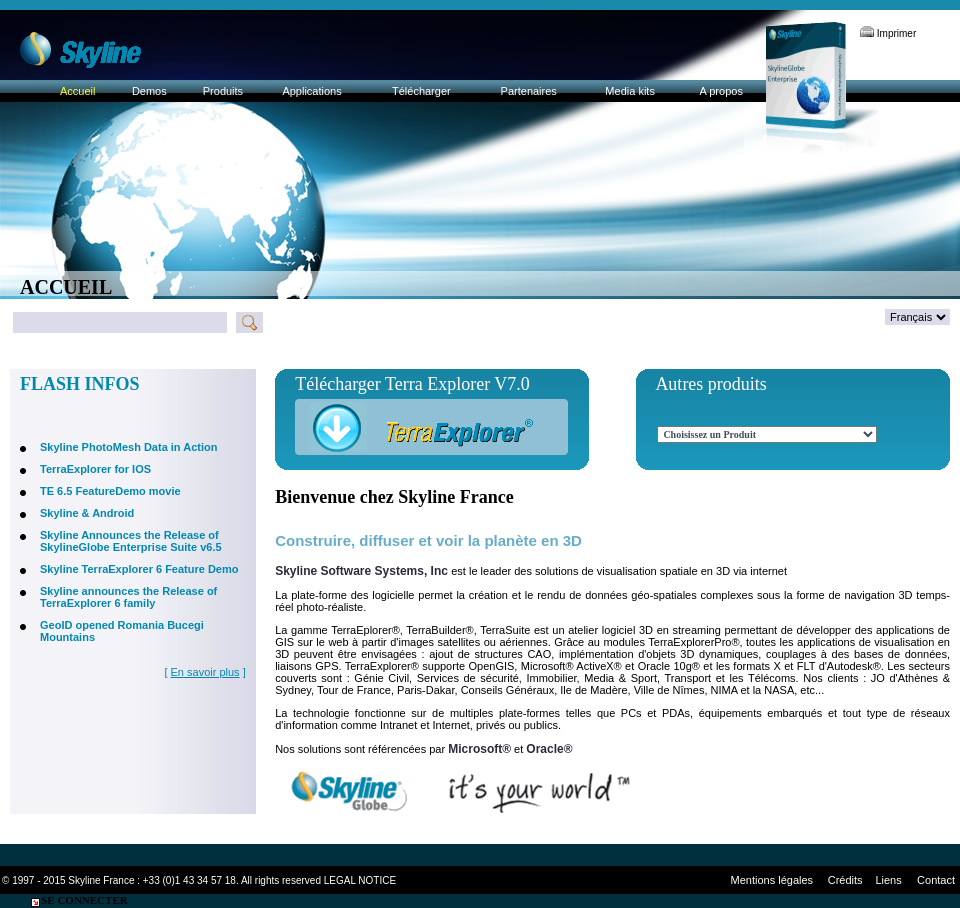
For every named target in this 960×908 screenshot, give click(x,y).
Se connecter (78, 900)
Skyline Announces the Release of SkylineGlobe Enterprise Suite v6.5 (131, 541)
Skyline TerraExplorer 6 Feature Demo (139, 569)
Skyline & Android (87, 513)
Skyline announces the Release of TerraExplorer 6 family (128, 597)
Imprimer (888, 33)
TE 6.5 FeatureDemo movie (110, 491)
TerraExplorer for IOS (95, 469)
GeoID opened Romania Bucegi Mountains (122, 631)
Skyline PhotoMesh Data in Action (128, 447)
